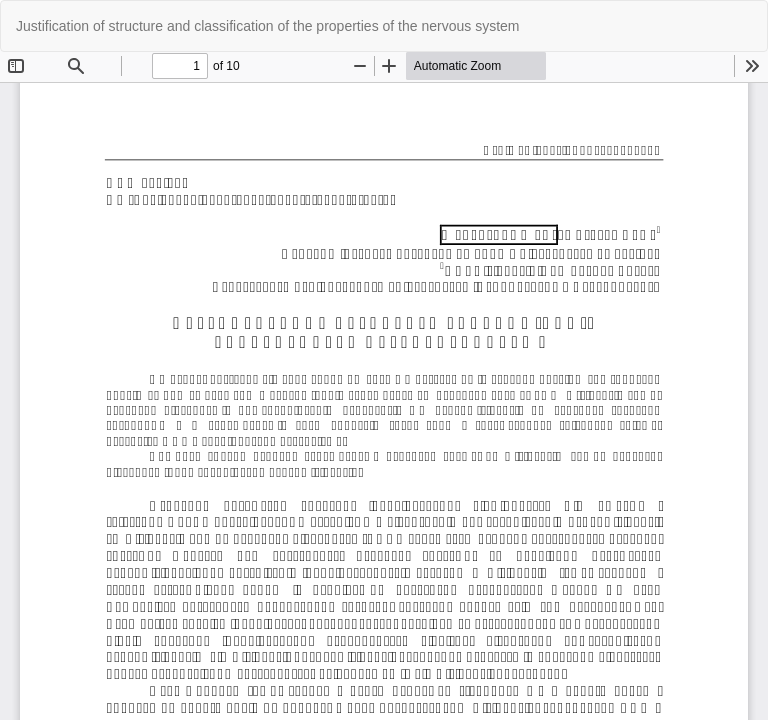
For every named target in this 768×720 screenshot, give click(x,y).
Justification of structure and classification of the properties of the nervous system (267, 26)
